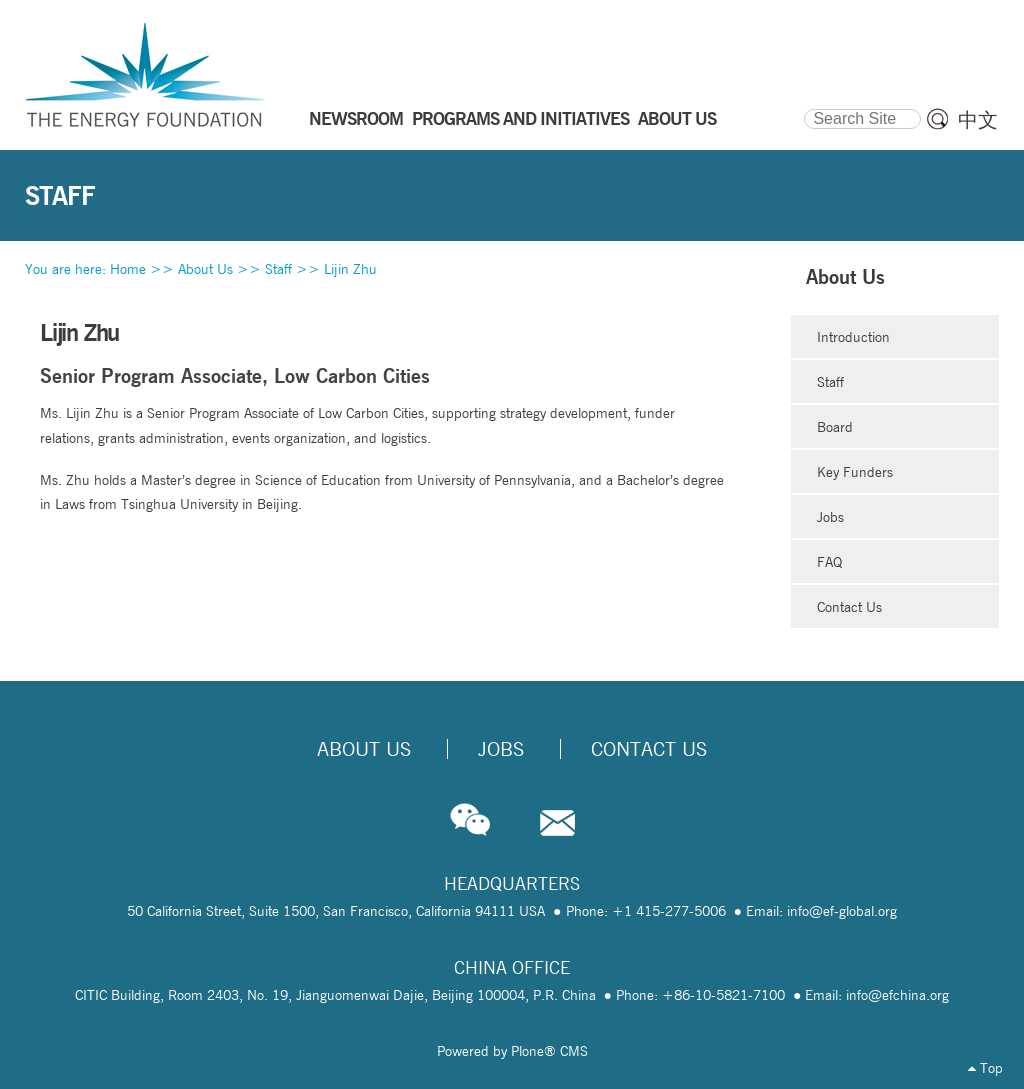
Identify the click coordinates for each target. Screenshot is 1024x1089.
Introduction (853, 337)
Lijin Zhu (350, 269)
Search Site (803, 106)
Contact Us (849, 607)
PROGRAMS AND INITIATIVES (520, 118)
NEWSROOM (356, 118)
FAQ (829, 562)
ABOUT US (677, 118)
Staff (278, 269)
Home (128, 269)
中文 (978, 120)
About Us (205, 269)
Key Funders (855, 472)
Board (835, 427)
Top (985, 1068)
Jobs (830, 517)
